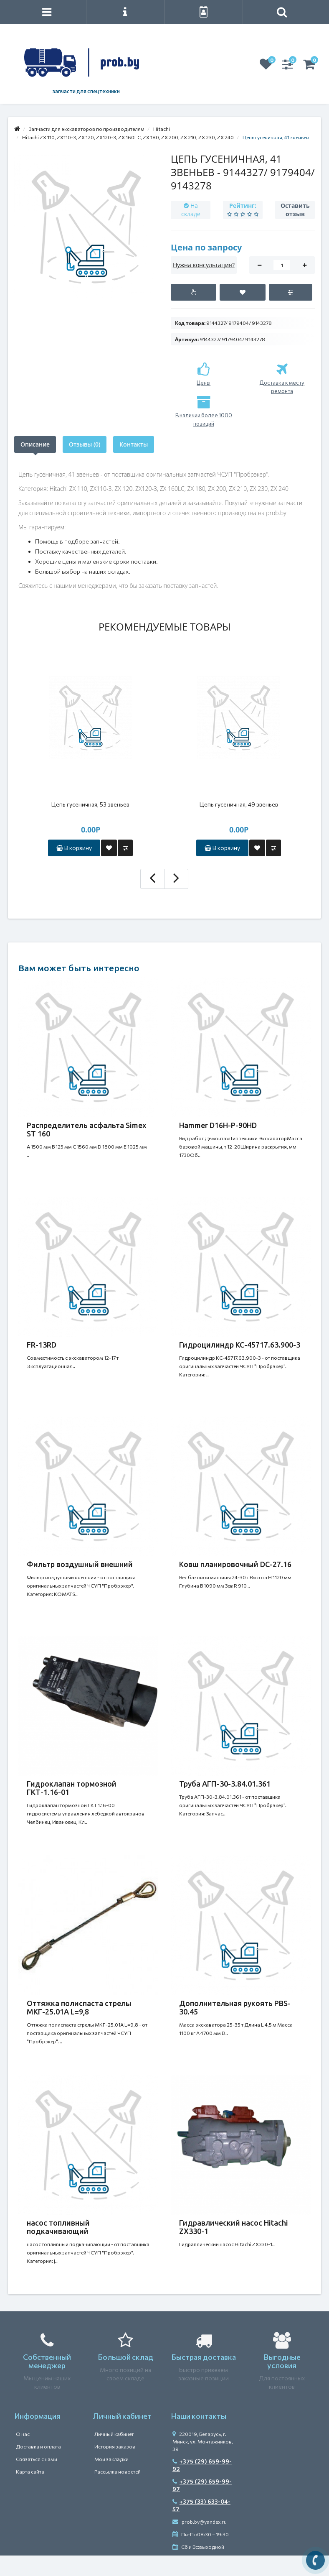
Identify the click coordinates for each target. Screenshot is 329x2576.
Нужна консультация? (204, 265)
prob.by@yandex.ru (199, 2522)
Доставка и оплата (38, 2446)
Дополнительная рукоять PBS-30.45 (235, 2007)
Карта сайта (30, 2471)
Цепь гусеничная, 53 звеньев (90, 804)
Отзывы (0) (84, 444)
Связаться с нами (36, 2459)
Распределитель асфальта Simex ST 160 (87, 1129)
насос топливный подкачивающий (58, 2227)
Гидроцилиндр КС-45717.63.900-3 (239, 1344)
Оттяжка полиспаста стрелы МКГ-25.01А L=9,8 (79, 2007)
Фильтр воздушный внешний (80, 1564)
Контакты (133, 444)
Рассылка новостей (117, 2471)
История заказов (114, 2446)
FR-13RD (41, 1344)
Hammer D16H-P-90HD (218, 1125)
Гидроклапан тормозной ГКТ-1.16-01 (71, 1787)
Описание (35, 444)
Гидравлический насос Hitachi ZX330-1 (233, 2227)
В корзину (74, 847)
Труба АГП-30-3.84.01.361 (225, 1783)
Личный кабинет (114, 2434)
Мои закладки (111, 2459)
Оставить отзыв (295, 210)
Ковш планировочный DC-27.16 (235, 1564)
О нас (23, 2434)
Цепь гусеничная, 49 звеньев (239, 804)
